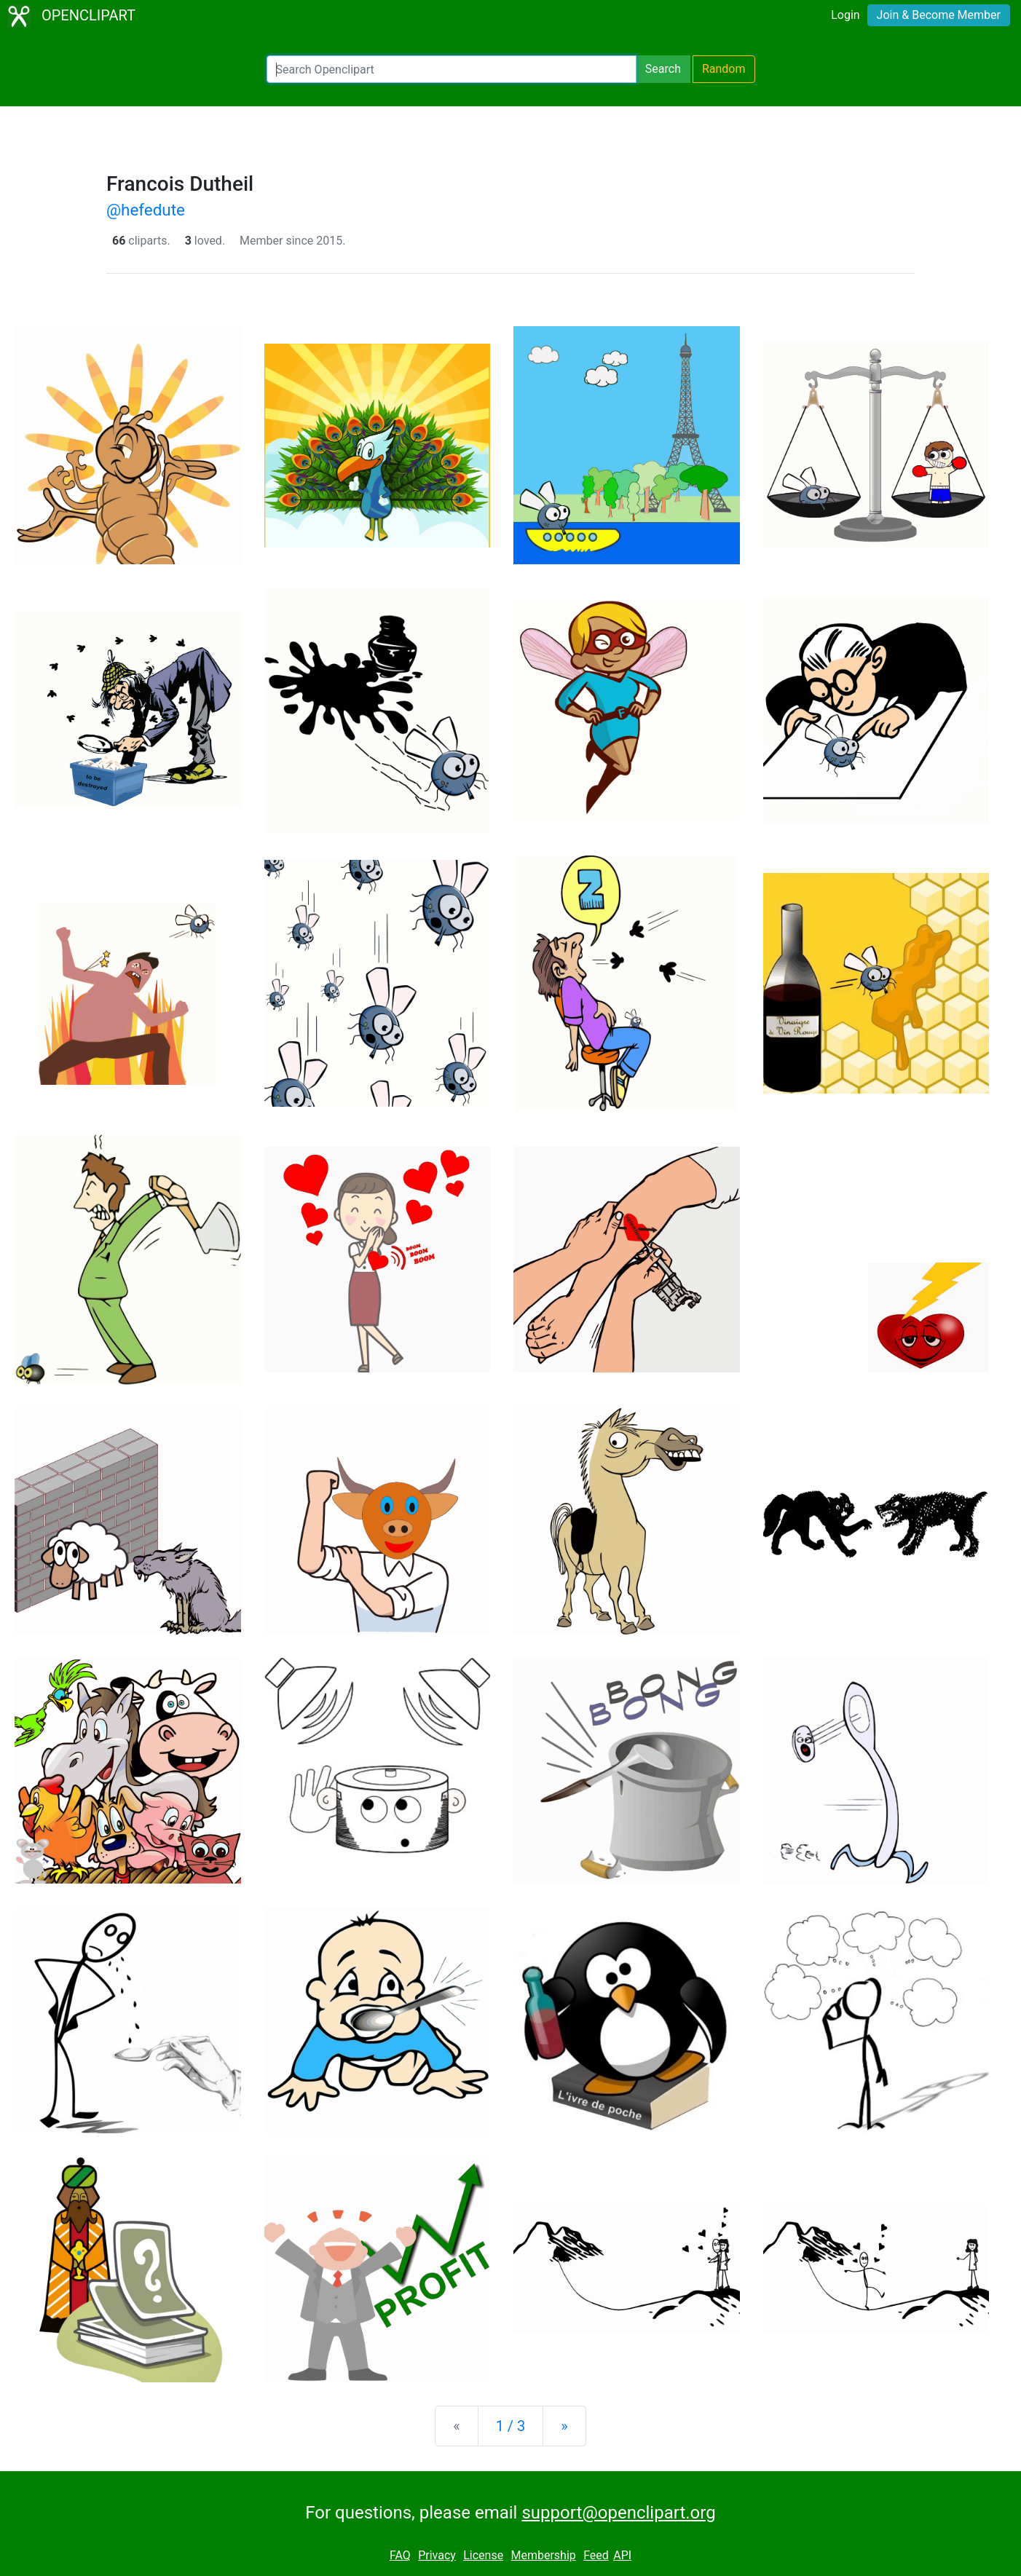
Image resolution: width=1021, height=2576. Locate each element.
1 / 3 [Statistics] (511, 2426)
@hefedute (145, 209)
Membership (542, 2555)
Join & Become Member (939, 15)
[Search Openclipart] (451, 69)
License (483, 2555)
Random (724, 69)
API (622, 2555)
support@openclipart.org (618, 2512)
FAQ (400, 2555)
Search (663, 69)
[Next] (564, 2426)
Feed (596, 2555)
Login (845, 15)
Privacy (437, 2555)
